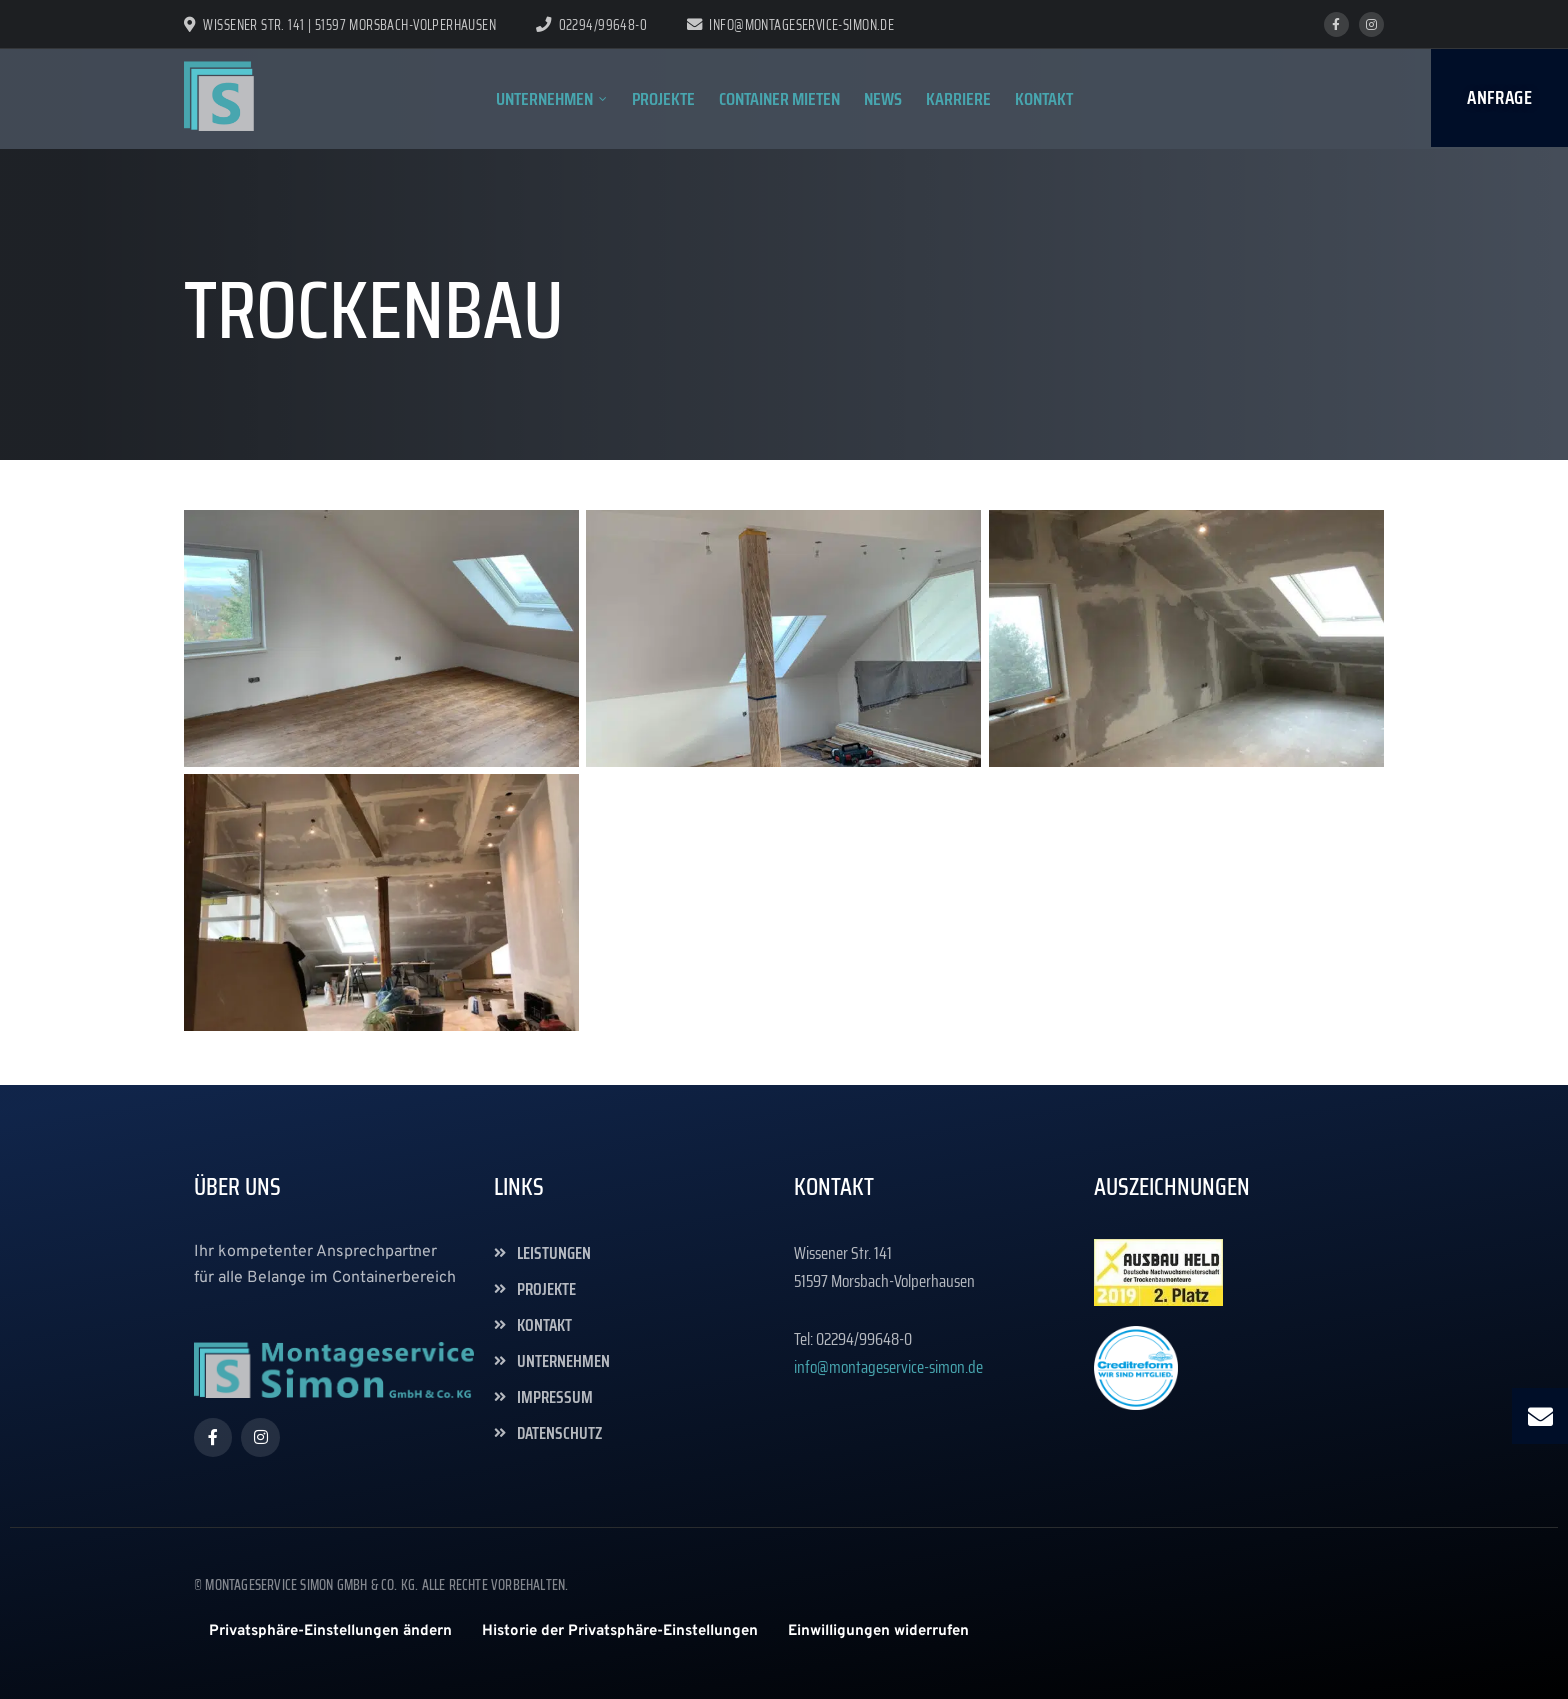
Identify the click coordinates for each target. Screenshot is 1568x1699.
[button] (330, 1631)
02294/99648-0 (603, 25)
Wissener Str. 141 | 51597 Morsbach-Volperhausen (340, 25)
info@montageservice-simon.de (790, 25)
